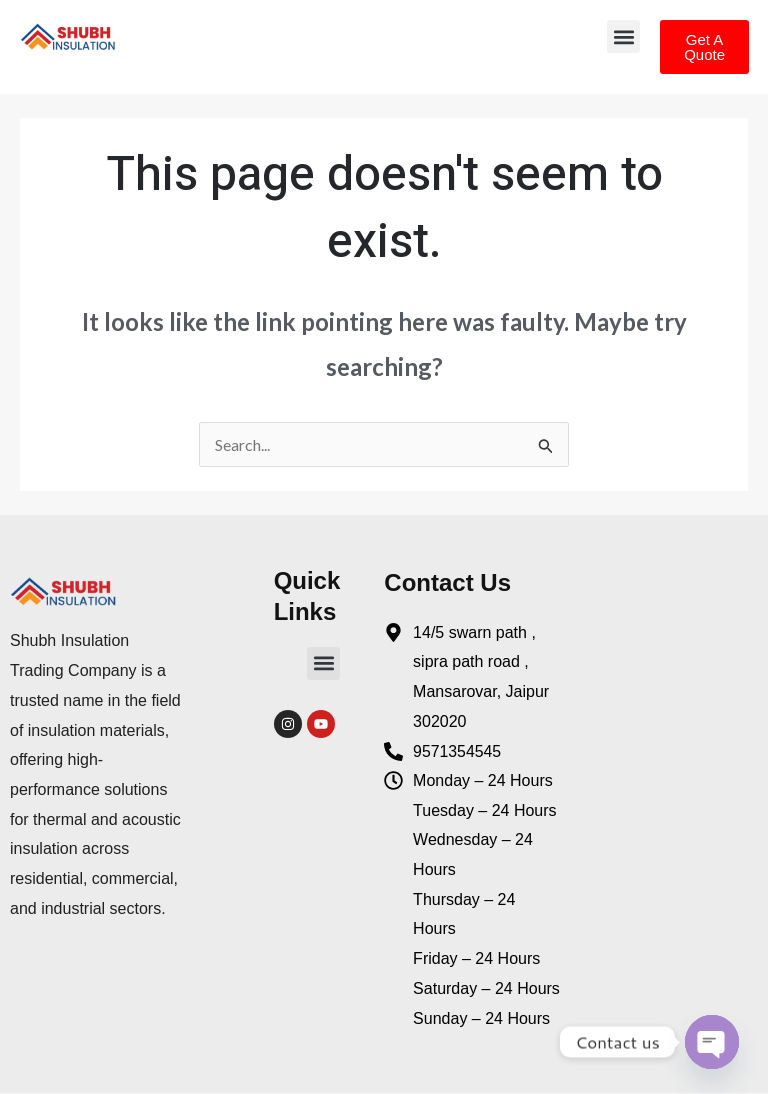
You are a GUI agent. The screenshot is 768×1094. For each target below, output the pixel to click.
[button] (623, 36)
